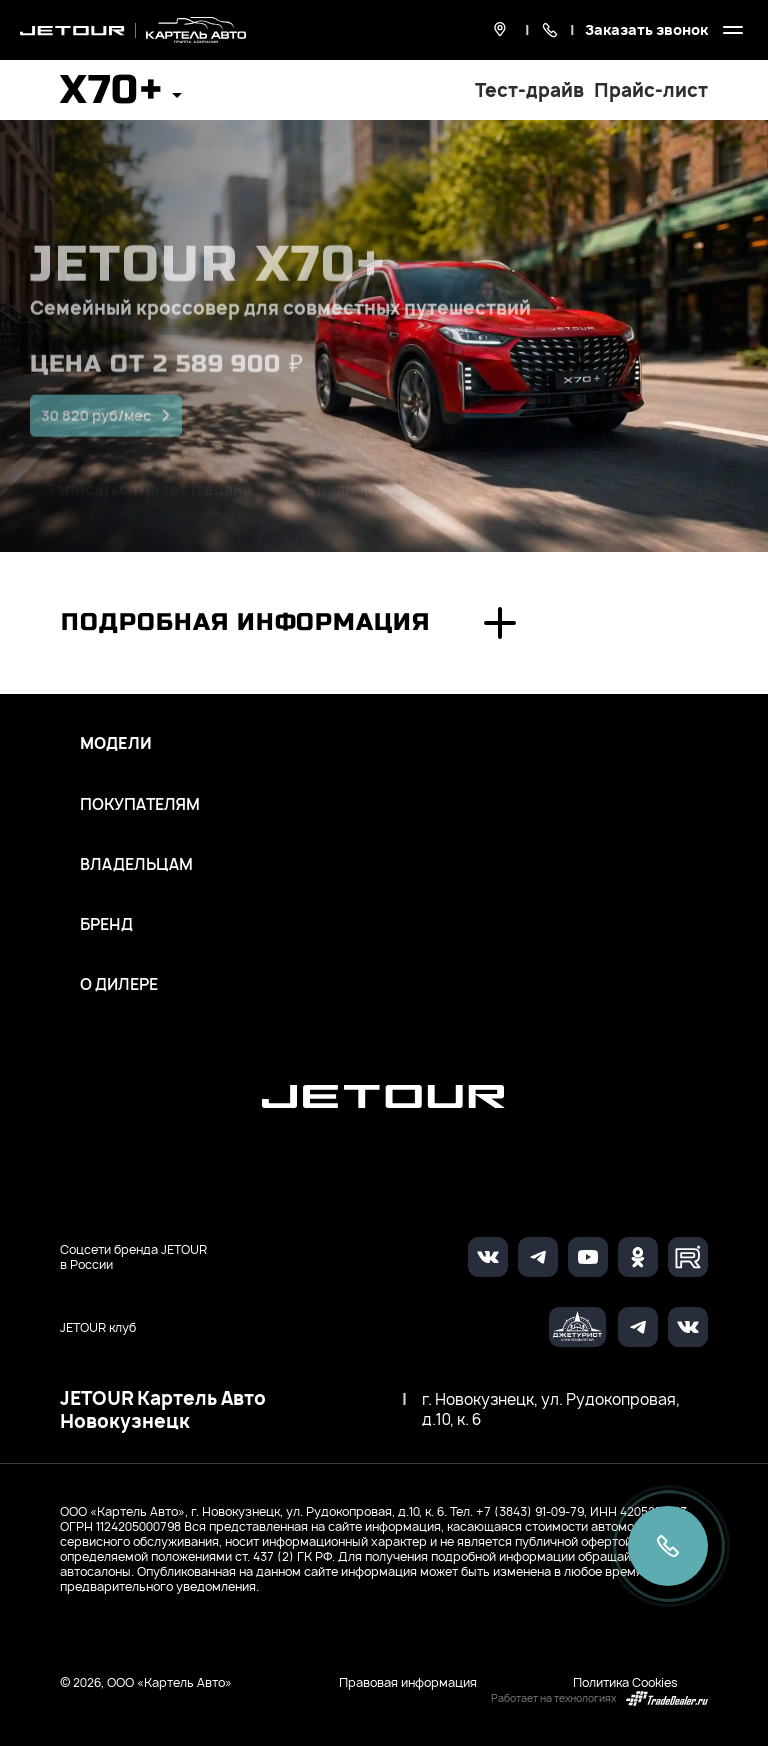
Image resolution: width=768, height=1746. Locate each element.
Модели (116, 744)
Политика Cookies (625, 1682)
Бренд (106, 925)
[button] (121, 96)
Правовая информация (408, 1682)
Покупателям (140, 805)
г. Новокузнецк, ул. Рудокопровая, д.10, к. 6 (551, 1410)
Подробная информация (245, 622)
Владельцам (136, 865)
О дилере (119, 985)
